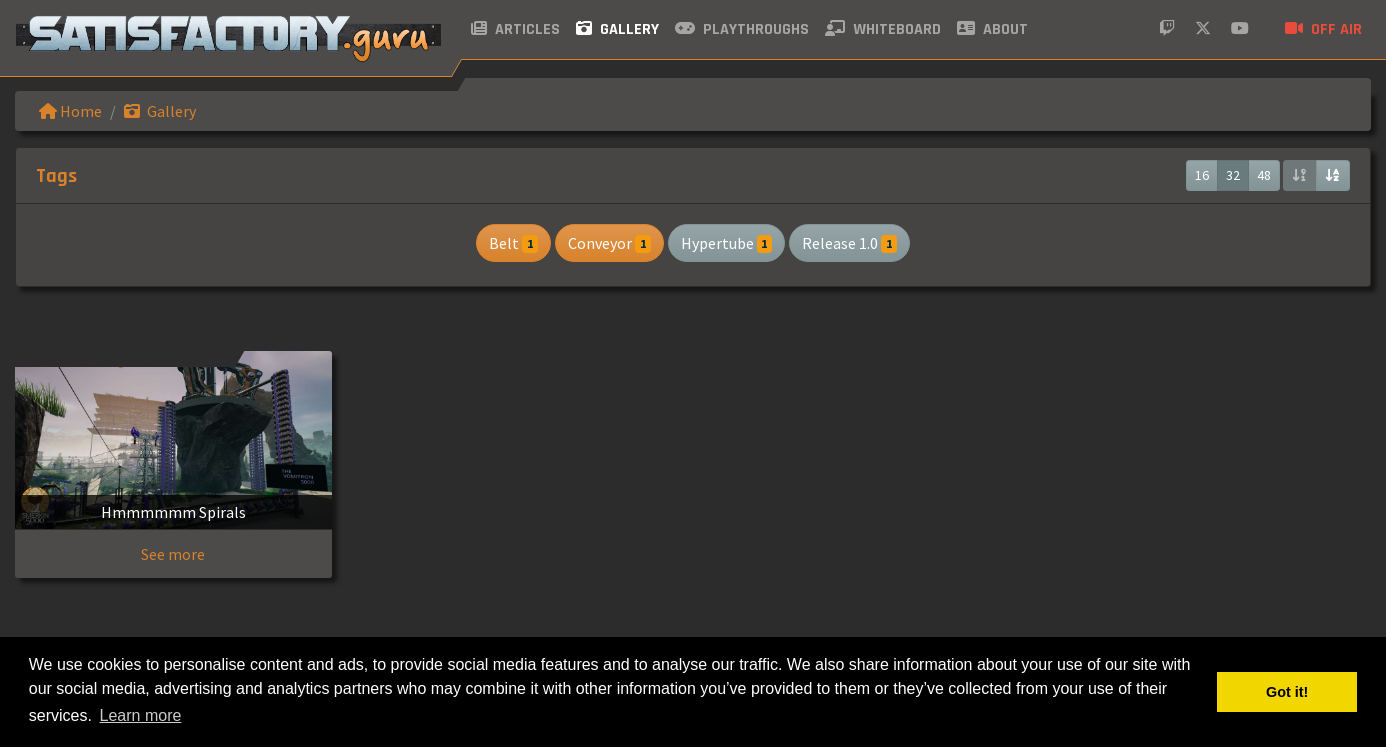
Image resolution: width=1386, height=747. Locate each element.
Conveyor (609, 243)
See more (173, 554)
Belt (513, 243)
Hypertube (727, 243)
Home (70, 111)
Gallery (617, 29)
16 (1202, 175)
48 (1264, 175)
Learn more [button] (141, 715)
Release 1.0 (849, 243)
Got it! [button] (1287, 692)
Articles (515, 29)
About (992, 29)
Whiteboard (883, 29)
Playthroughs (742, 29)
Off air (1323, 29)
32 (1233, 175)
